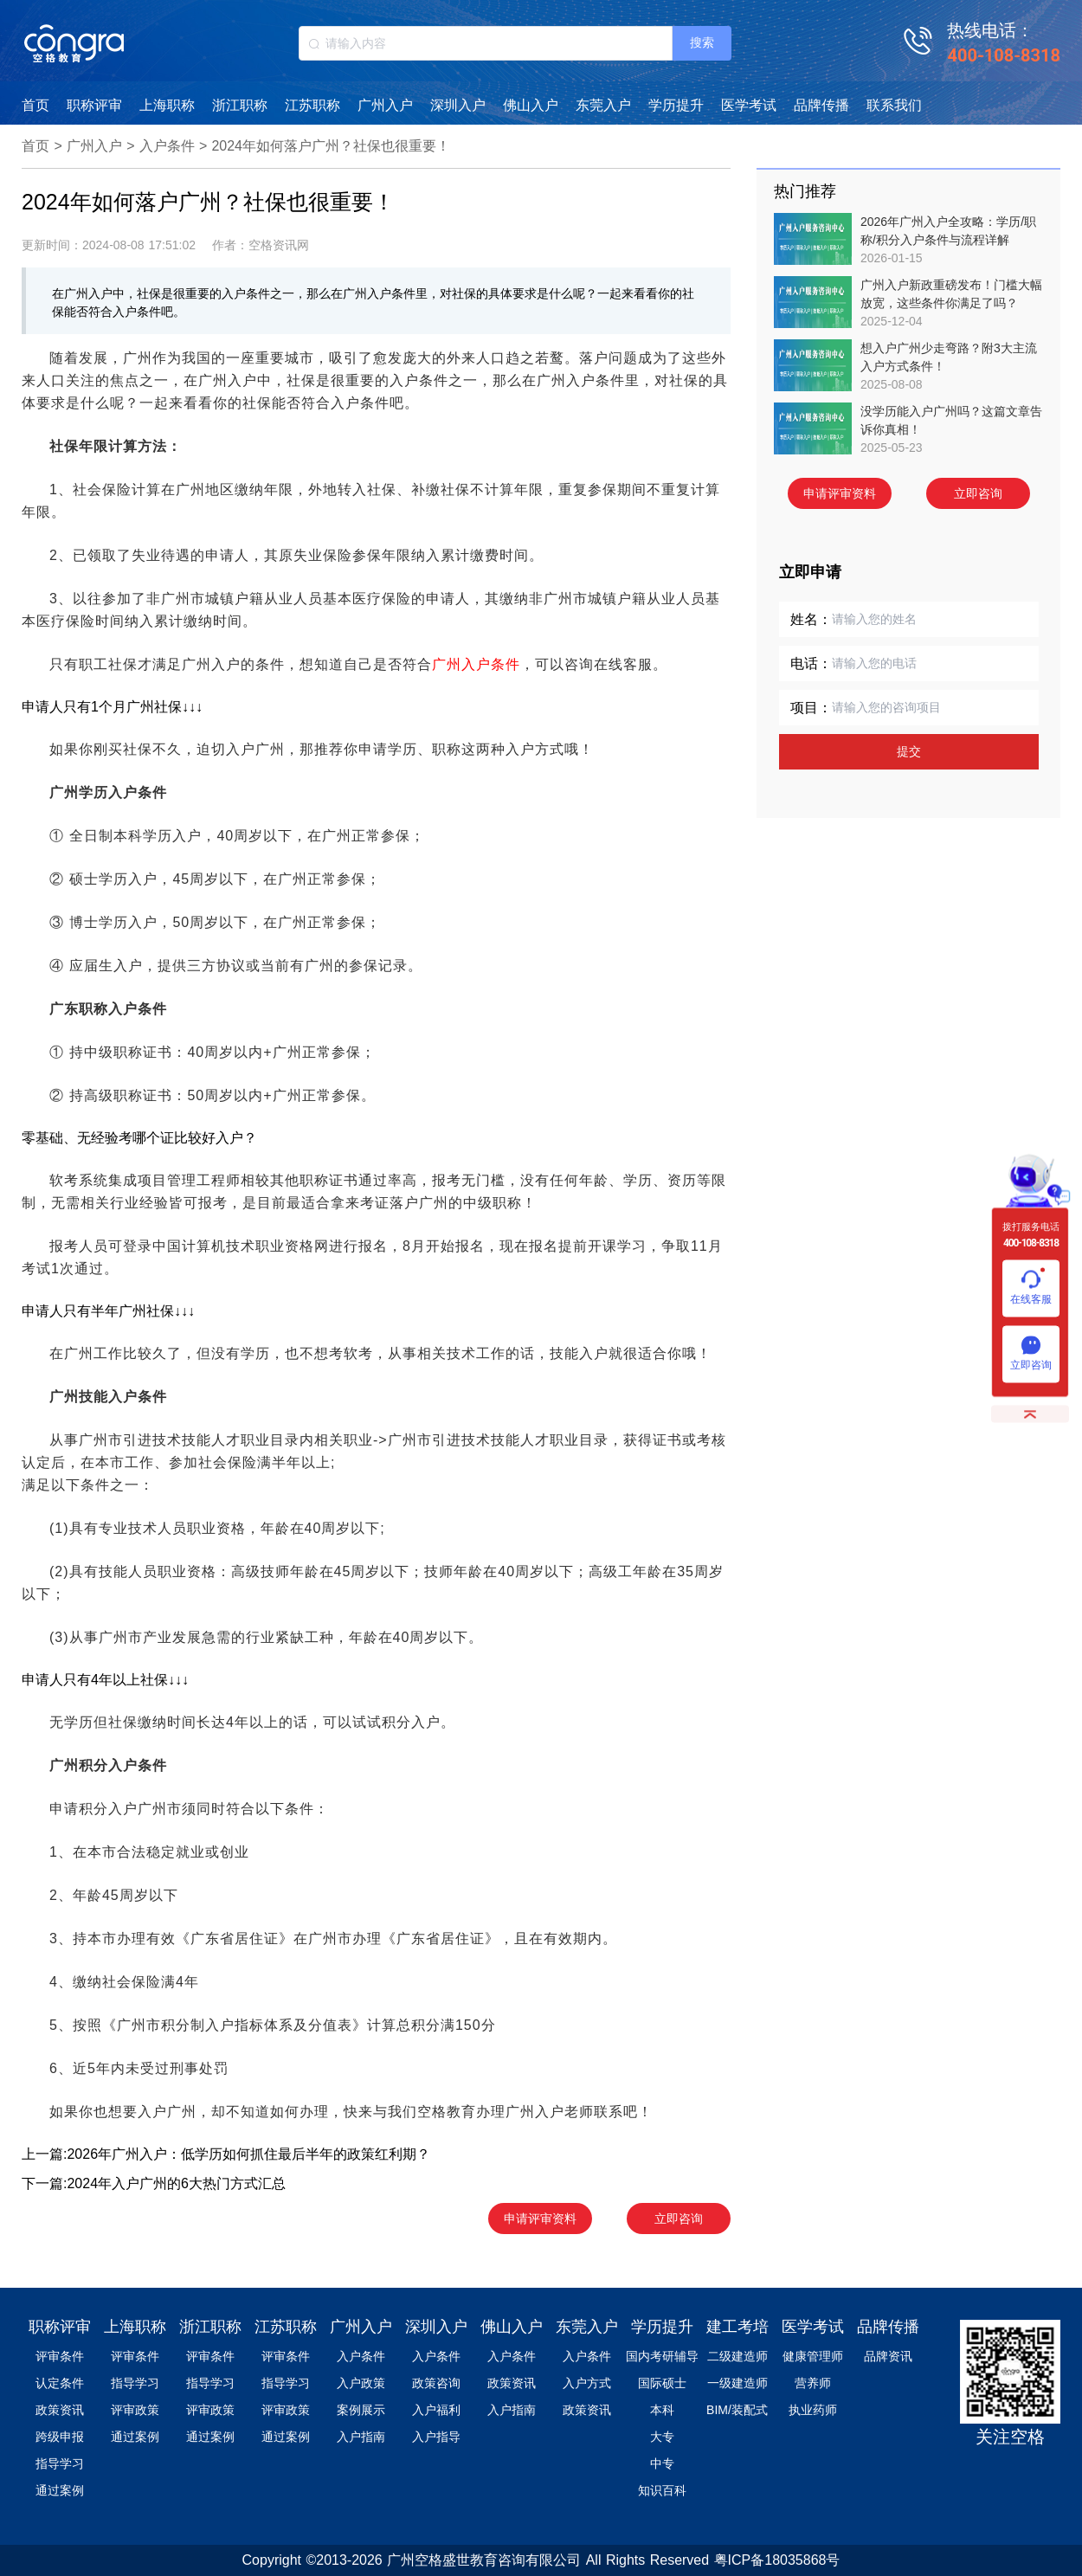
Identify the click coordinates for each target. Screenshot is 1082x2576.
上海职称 (167, 105)
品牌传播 (821, 105)
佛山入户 (530, 105)
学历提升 (676, 105)
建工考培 (737, 2326)
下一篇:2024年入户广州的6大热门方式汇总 (154, 2183)
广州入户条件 (476, 664)
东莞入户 (603, 105)
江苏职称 (312, 105)
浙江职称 (239, 105)
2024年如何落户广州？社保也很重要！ (330, 145)
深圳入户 (458, 105)
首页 (35, 105)
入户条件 (167, 145)
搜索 (702, 42)
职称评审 (94, 105)
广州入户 (385, 105)
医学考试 (748, 105)
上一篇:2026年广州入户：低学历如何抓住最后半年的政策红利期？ (226, 2154)
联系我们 (894, 105)
